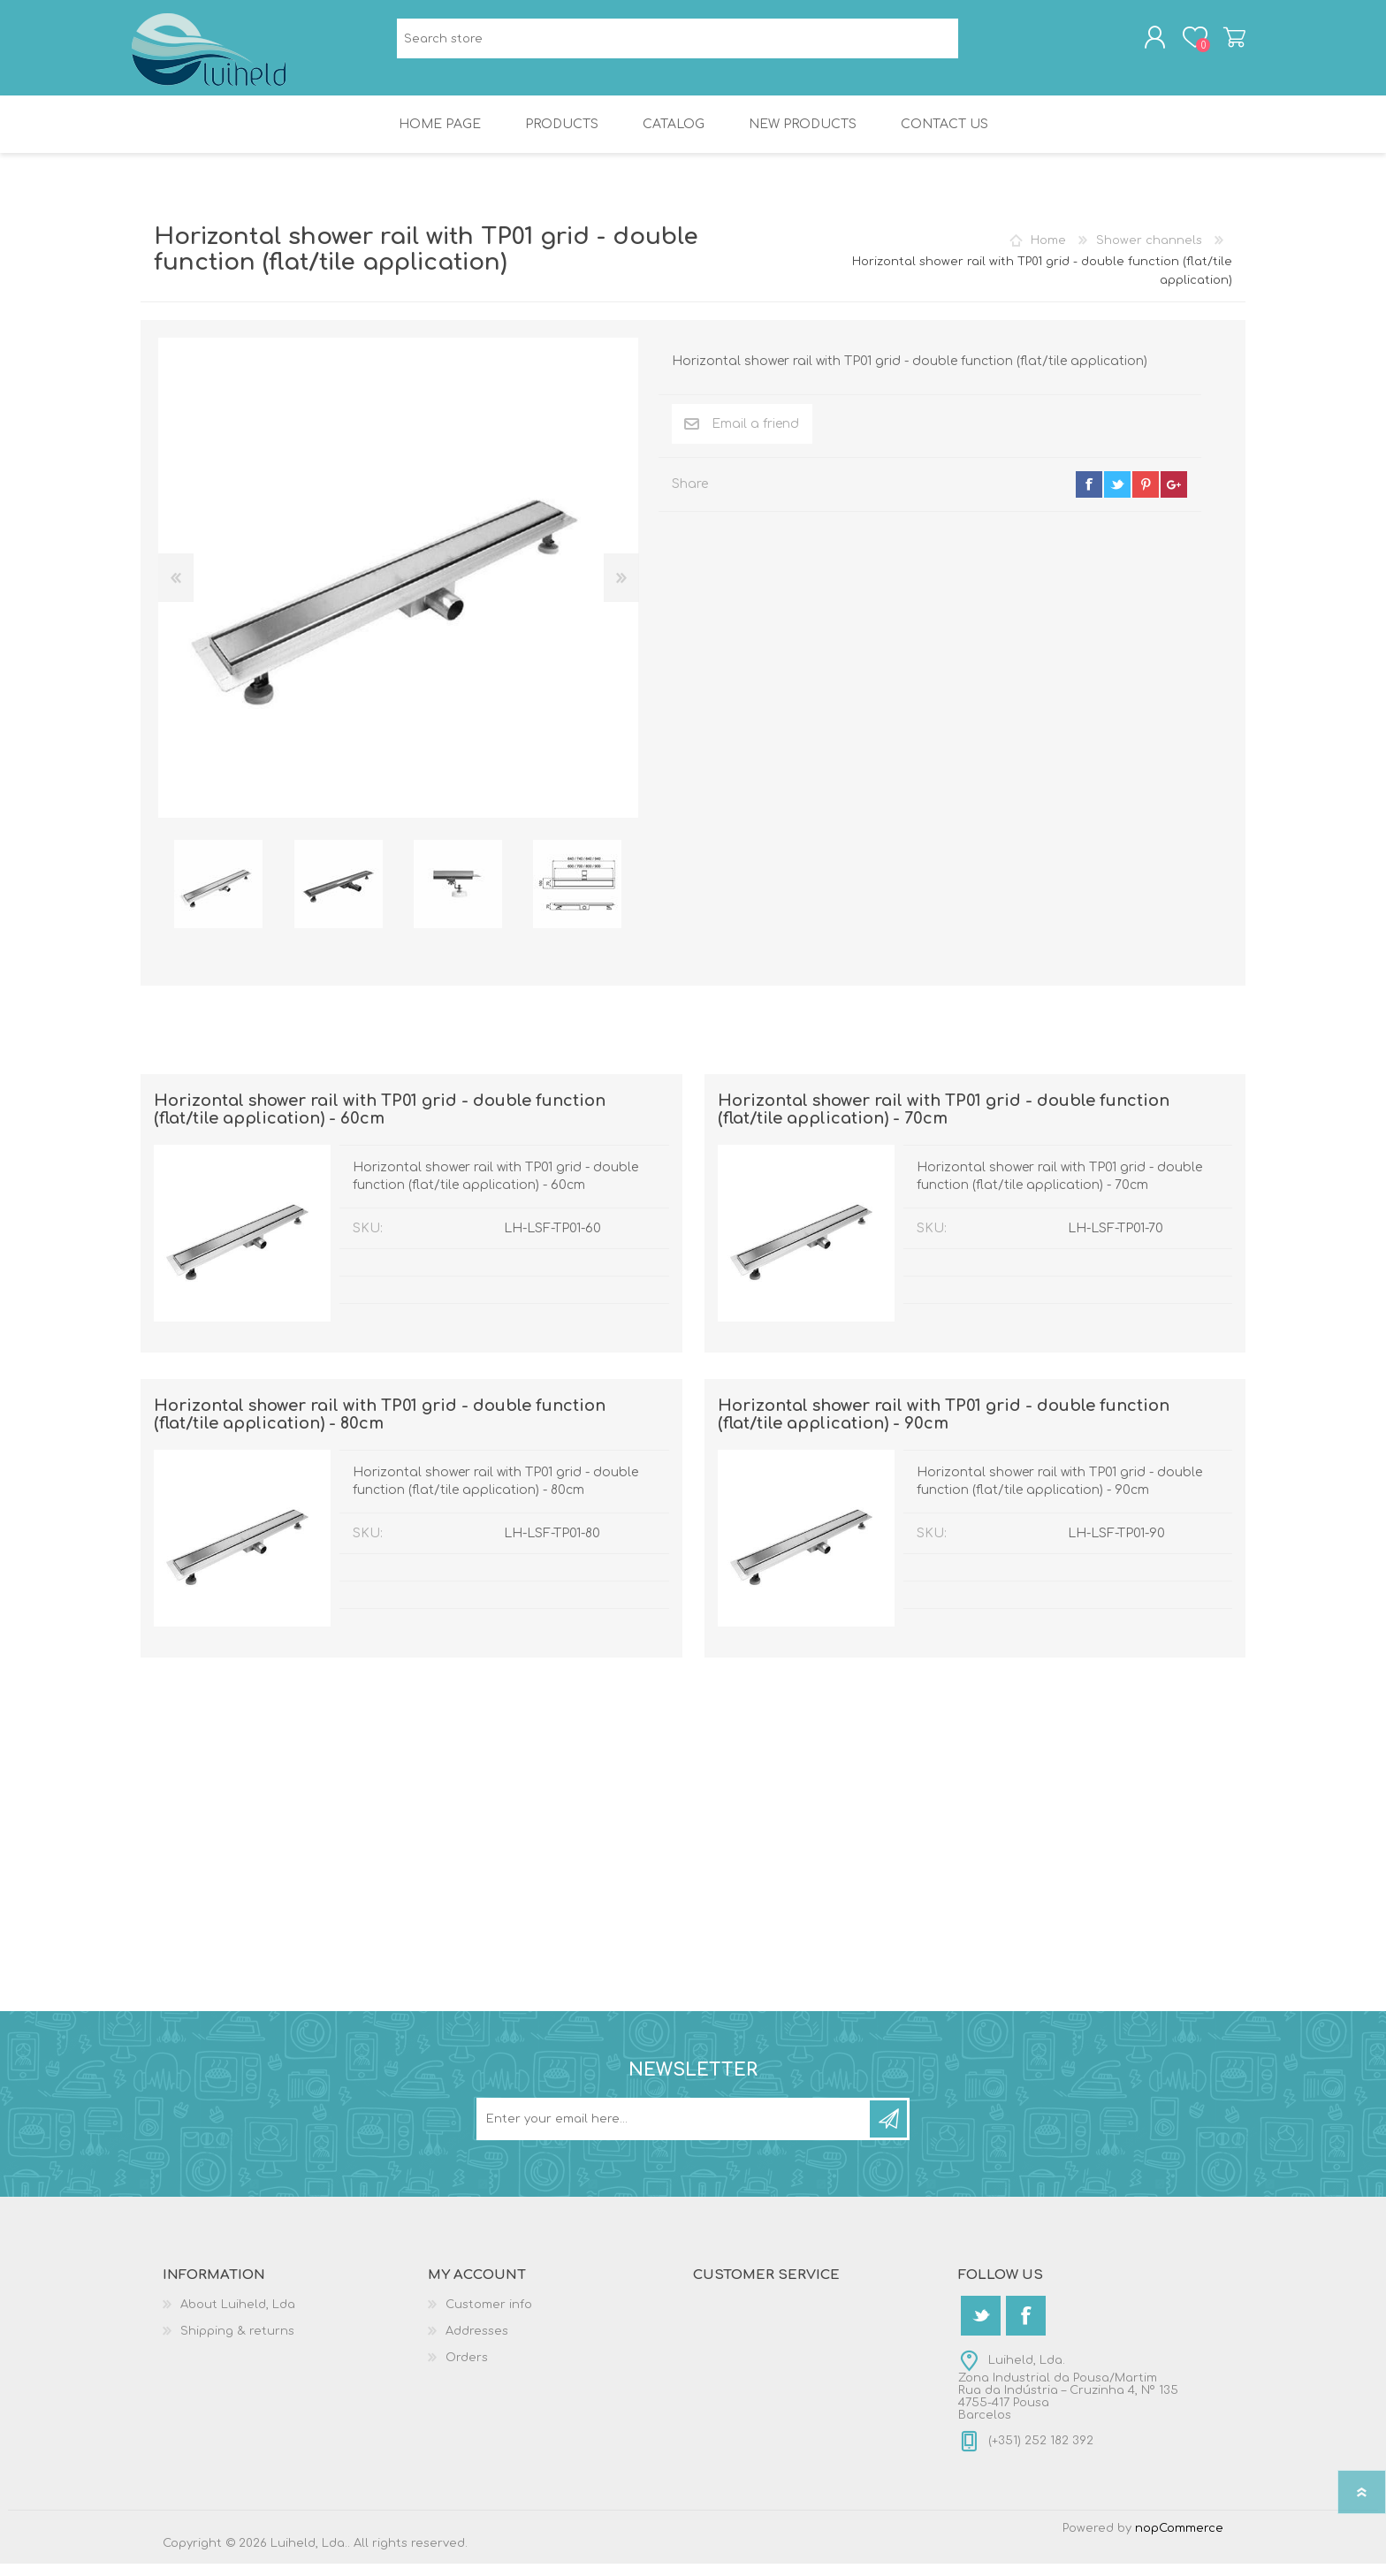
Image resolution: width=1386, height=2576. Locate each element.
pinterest (1145, 497)
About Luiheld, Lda (237, 2317)
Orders (467, 2370)
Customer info (489, 2317)
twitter (1117, 497)
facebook (1089, 497)
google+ (1174, 497)
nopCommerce (1179, 2540)
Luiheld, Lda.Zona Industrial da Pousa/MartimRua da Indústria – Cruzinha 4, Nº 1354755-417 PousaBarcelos (1068, 2400)
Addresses (477, 2343)
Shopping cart (1225, 43)
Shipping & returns (237, 2343)
